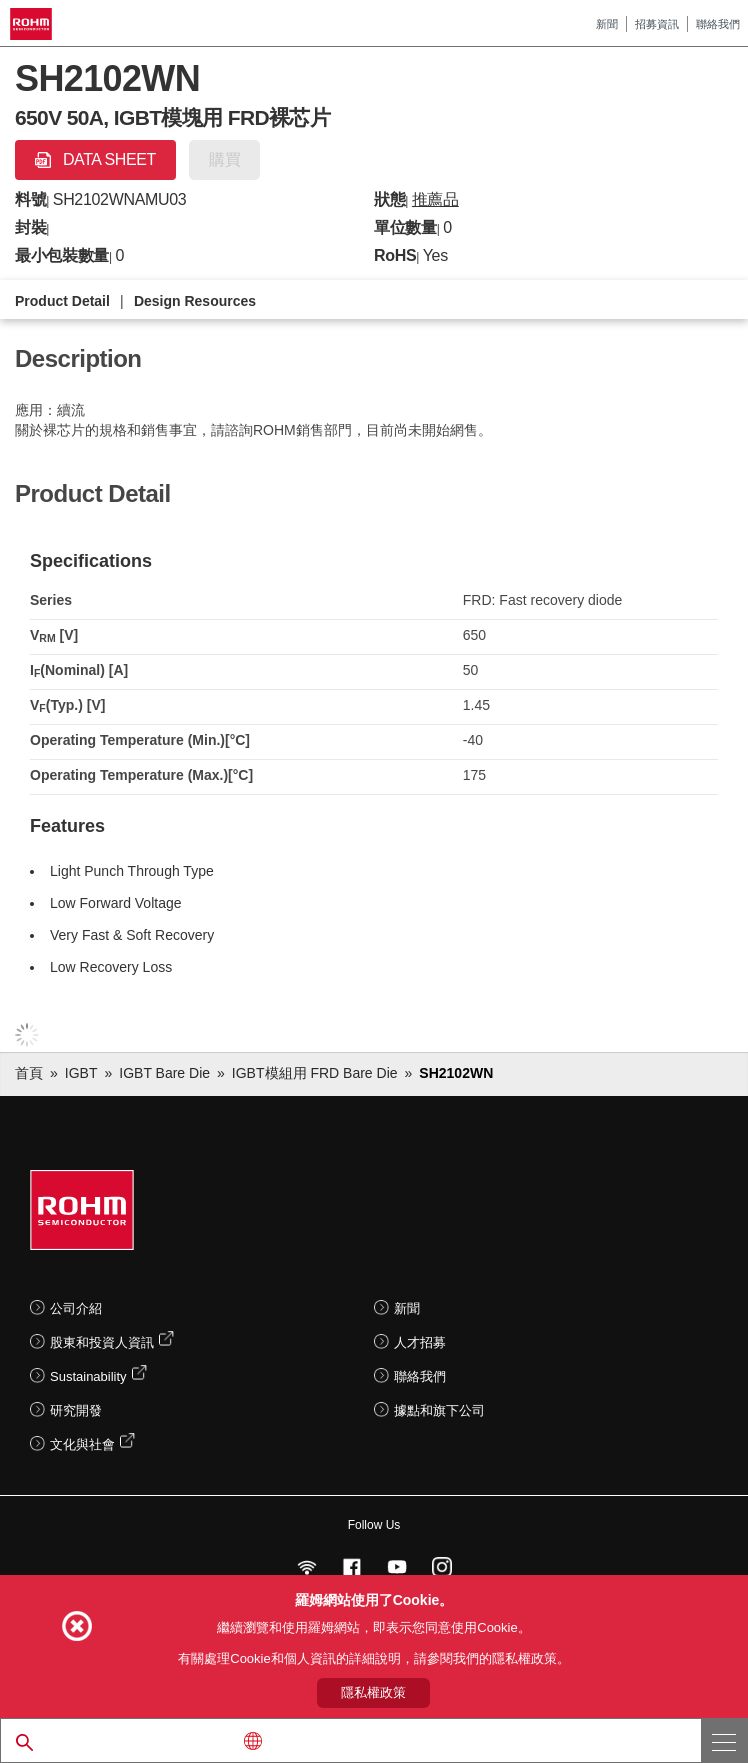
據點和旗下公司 (439, 1410)
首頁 (29, 1073)
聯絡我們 (718, 24)
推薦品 (435, 199)
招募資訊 (657, 24)
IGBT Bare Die (164, 1073)
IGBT (81, 1073)
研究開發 (76, 1410)
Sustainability (88, 1376)
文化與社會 (82, 1444)
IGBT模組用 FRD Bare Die (315, 1073)
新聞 (607, 24)
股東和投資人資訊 (102, 1342)
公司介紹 (76, 1308)
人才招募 (420, 1342)
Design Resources (195, 301)
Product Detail (62, 301)
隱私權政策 (373, 1692)
